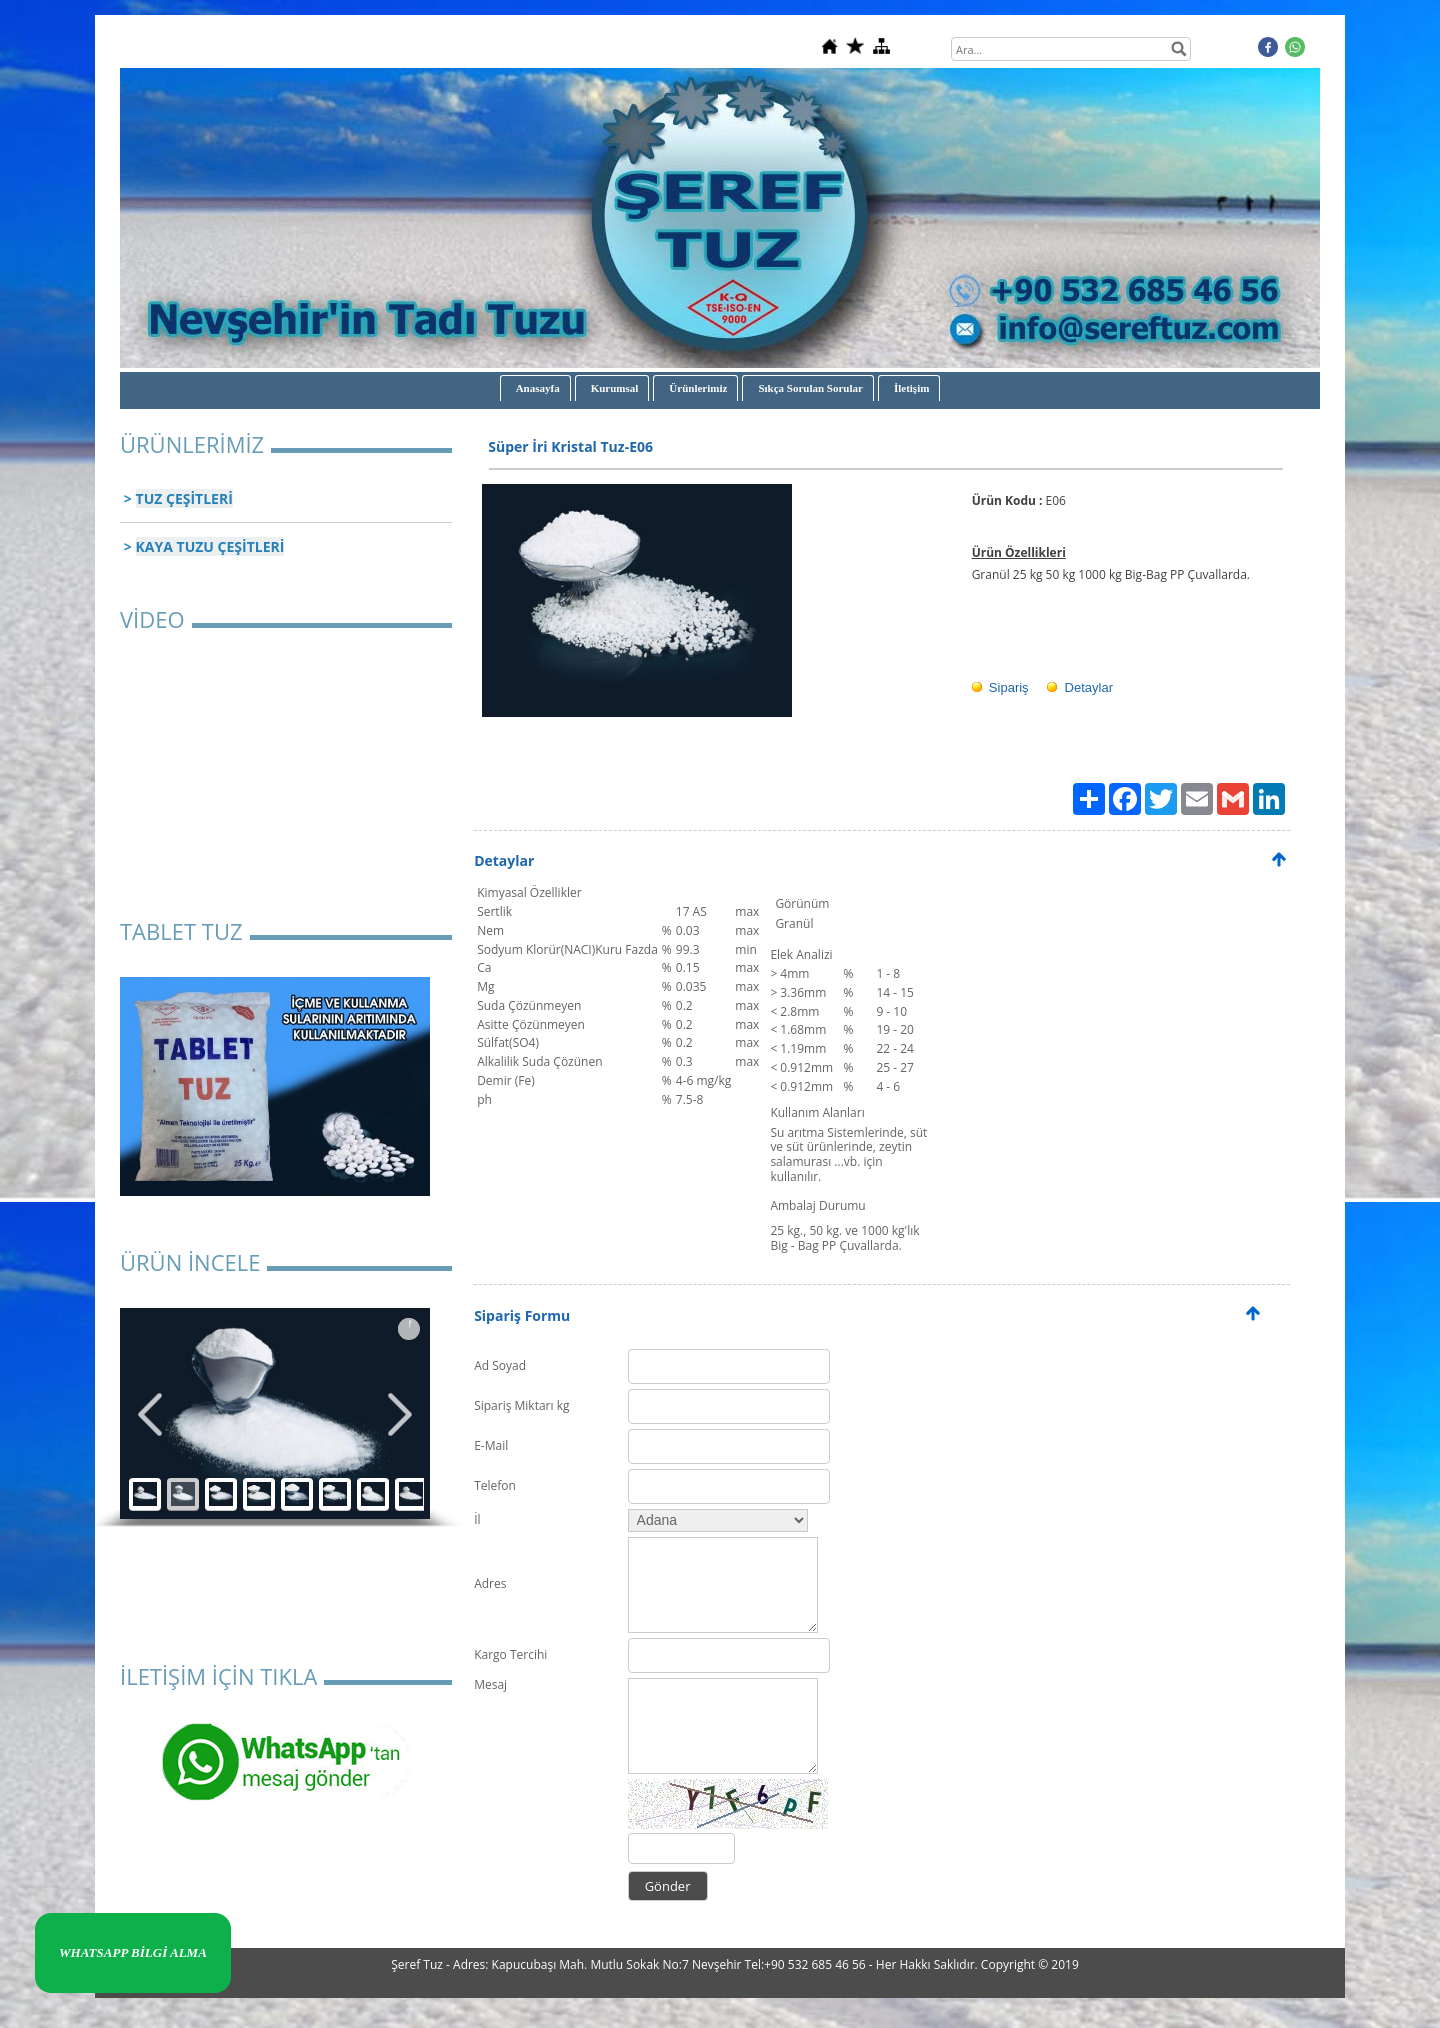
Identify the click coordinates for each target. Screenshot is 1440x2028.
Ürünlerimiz (698, 388)
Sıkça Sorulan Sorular (810, 388)
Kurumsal (615, 388)
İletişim (911, 388)
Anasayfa (538, 388)
